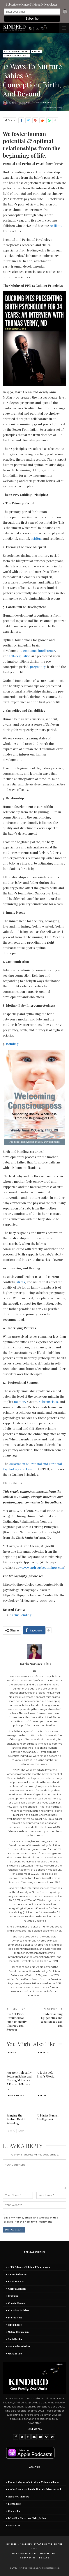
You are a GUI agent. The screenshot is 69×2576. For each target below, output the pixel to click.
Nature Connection (18, 2331)
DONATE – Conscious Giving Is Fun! (27, 2518)
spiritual (37, 538)
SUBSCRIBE (14, 2525)
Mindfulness (15, 2324)
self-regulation (20, 656)
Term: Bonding (20, 1615)
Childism (13, 2295)
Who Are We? (48, 2553)
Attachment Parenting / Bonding (17, 51)
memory (20, 1402)
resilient (55, 226)
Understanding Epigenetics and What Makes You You (52, 2019)
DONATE (44, 2558)
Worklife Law (15, 2353)
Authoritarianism (17, 2274)
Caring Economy (17, 2288)
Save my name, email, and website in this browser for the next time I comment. (31, 2219)
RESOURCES (14, 2503)
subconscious (48, 1402)
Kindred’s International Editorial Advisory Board (34, 2489)
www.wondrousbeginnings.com (41, 1567)
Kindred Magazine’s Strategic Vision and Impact (34, 2482)
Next (22, 2131)
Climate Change (17, 2303)
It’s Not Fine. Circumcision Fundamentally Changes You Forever (16, 2021)
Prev (11, 2131)
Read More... (34, 2429)
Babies (36, 51)
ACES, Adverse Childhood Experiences (29, 2267)
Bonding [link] (12, 1044)
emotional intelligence (39, 651)
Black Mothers (16, 2281)
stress (20, 1282)
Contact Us (14, 2510)
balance (43, 2052)
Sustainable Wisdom (19, 2346)
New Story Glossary (18, 2496)
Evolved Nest (17, 2096)
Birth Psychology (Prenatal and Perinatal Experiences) (17, 56)
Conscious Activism (18, 2310)
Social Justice (15, 2339)
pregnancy (37, 667)
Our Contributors (24, 2553)
